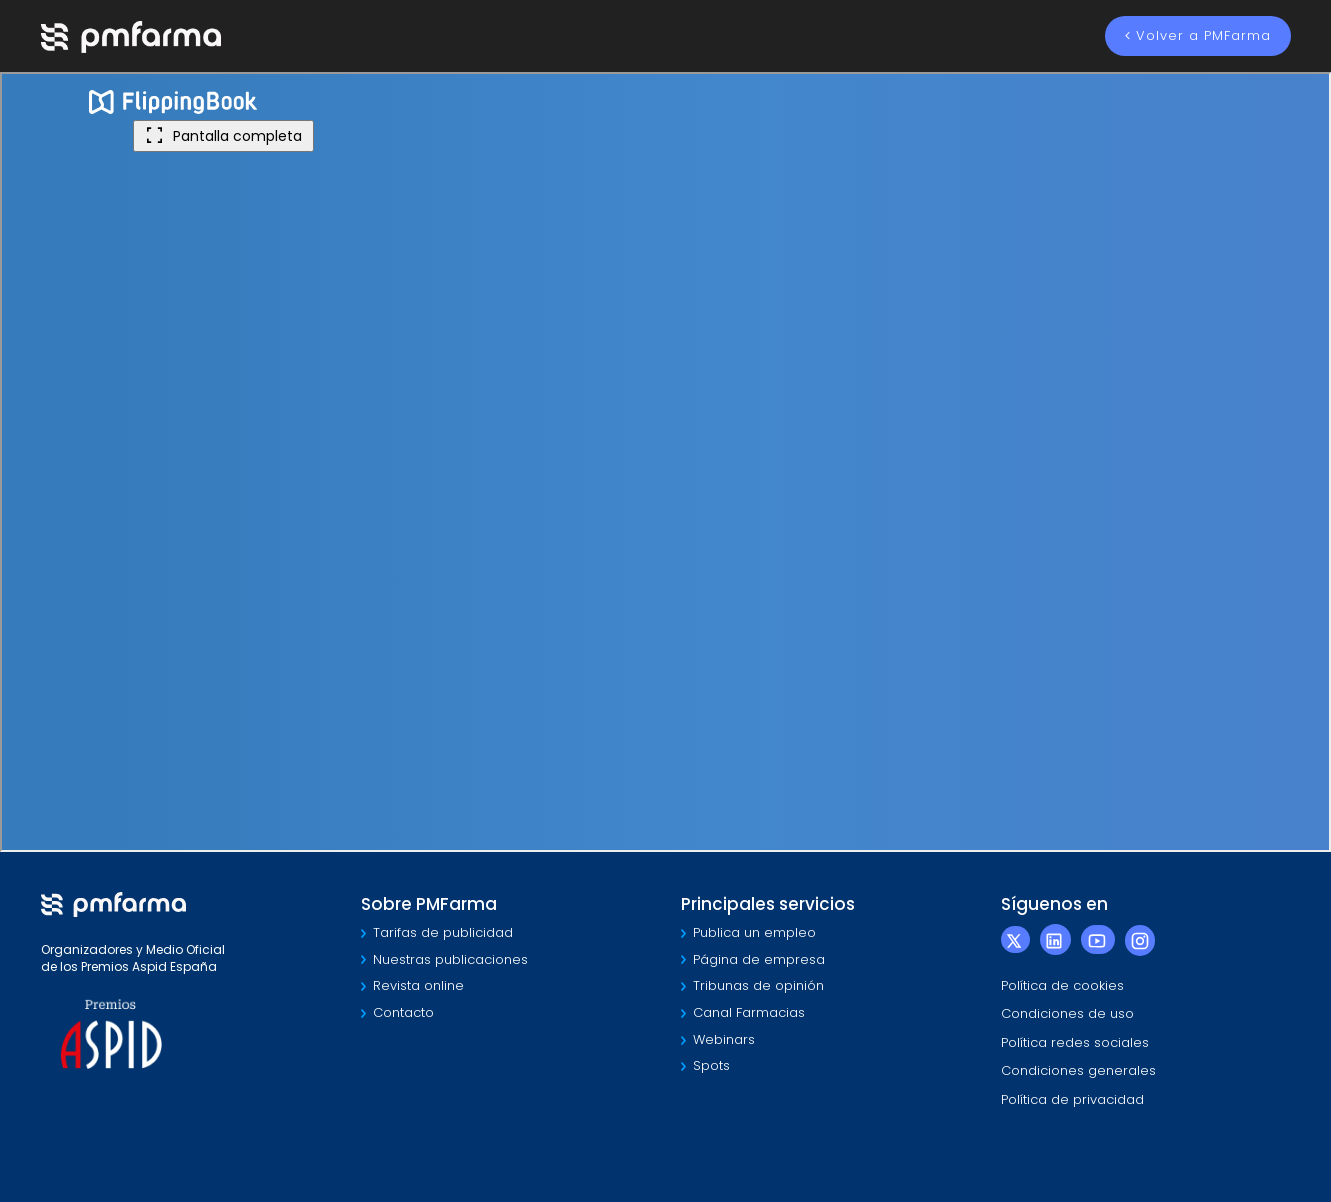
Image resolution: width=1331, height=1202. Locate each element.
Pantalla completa (223, 136)
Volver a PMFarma (1198, 35)
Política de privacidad (1072, 1099)
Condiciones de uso (1067, 1013)
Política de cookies (1062, 985)
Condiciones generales (1078, 1070)
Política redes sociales (1075, 1042)
